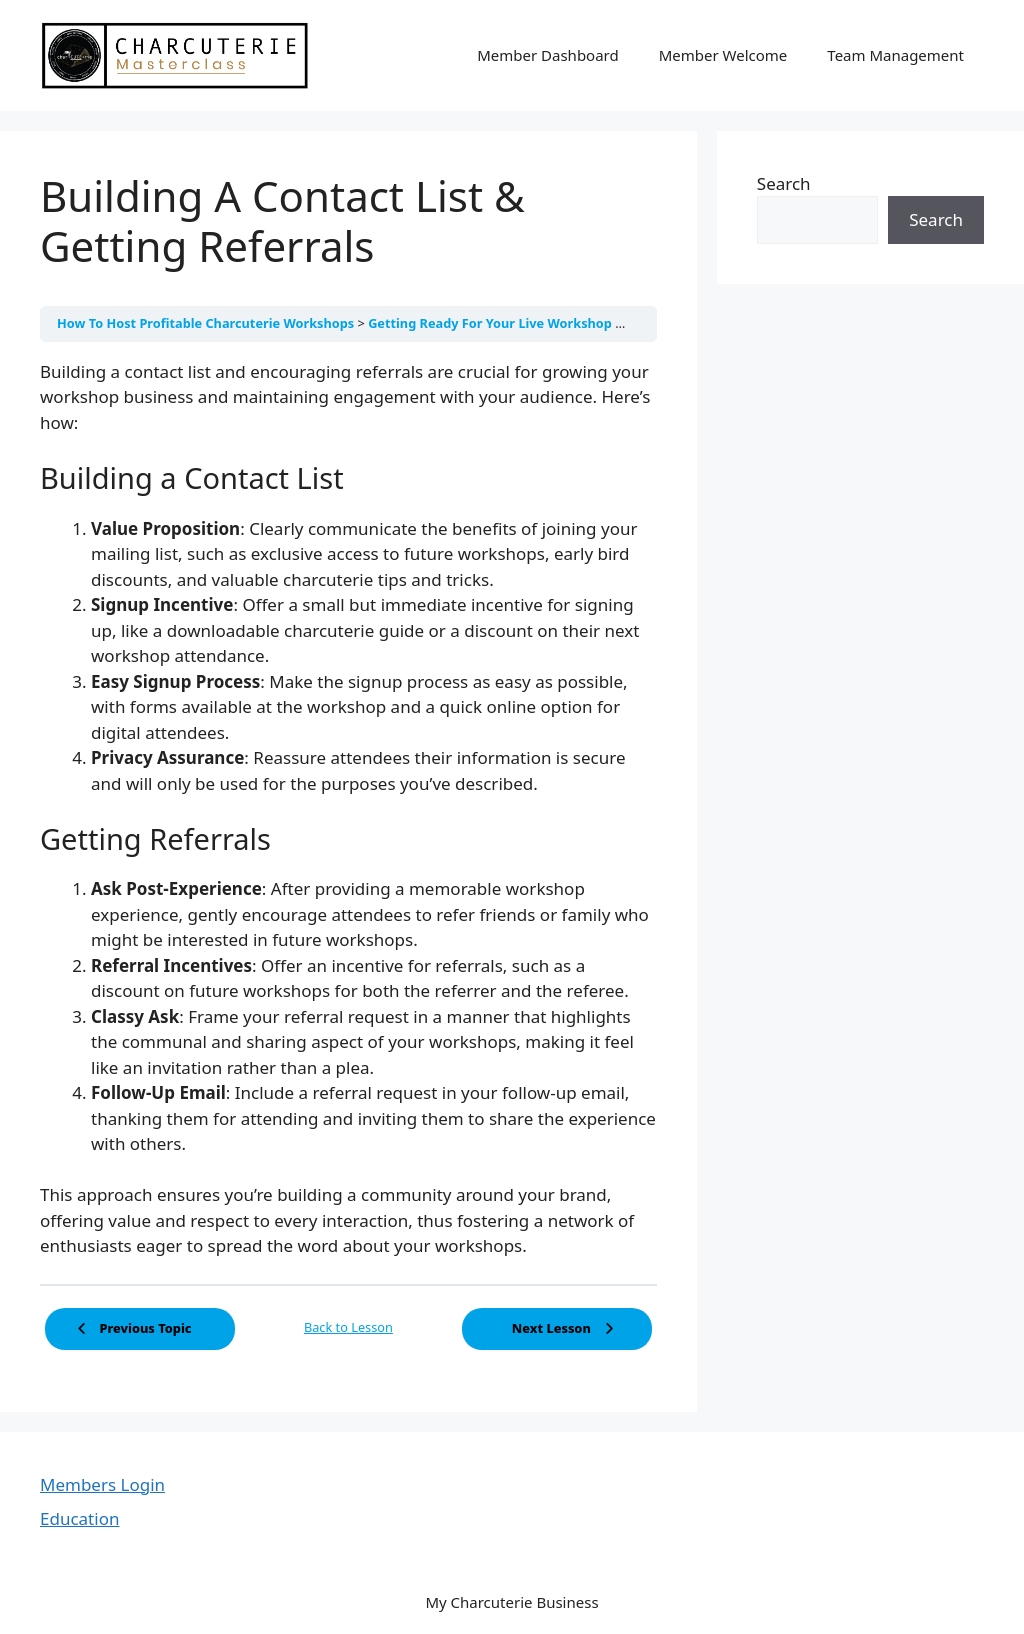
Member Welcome (723, 55)
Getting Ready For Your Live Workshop (491, 323)
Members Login (102, 1484)
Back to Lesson (348, 1327)
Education (79, 1518)
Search (784, 183)
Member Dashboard (548, 55)
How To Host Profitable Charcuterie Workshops (207, 323)
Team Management (895, 55)
